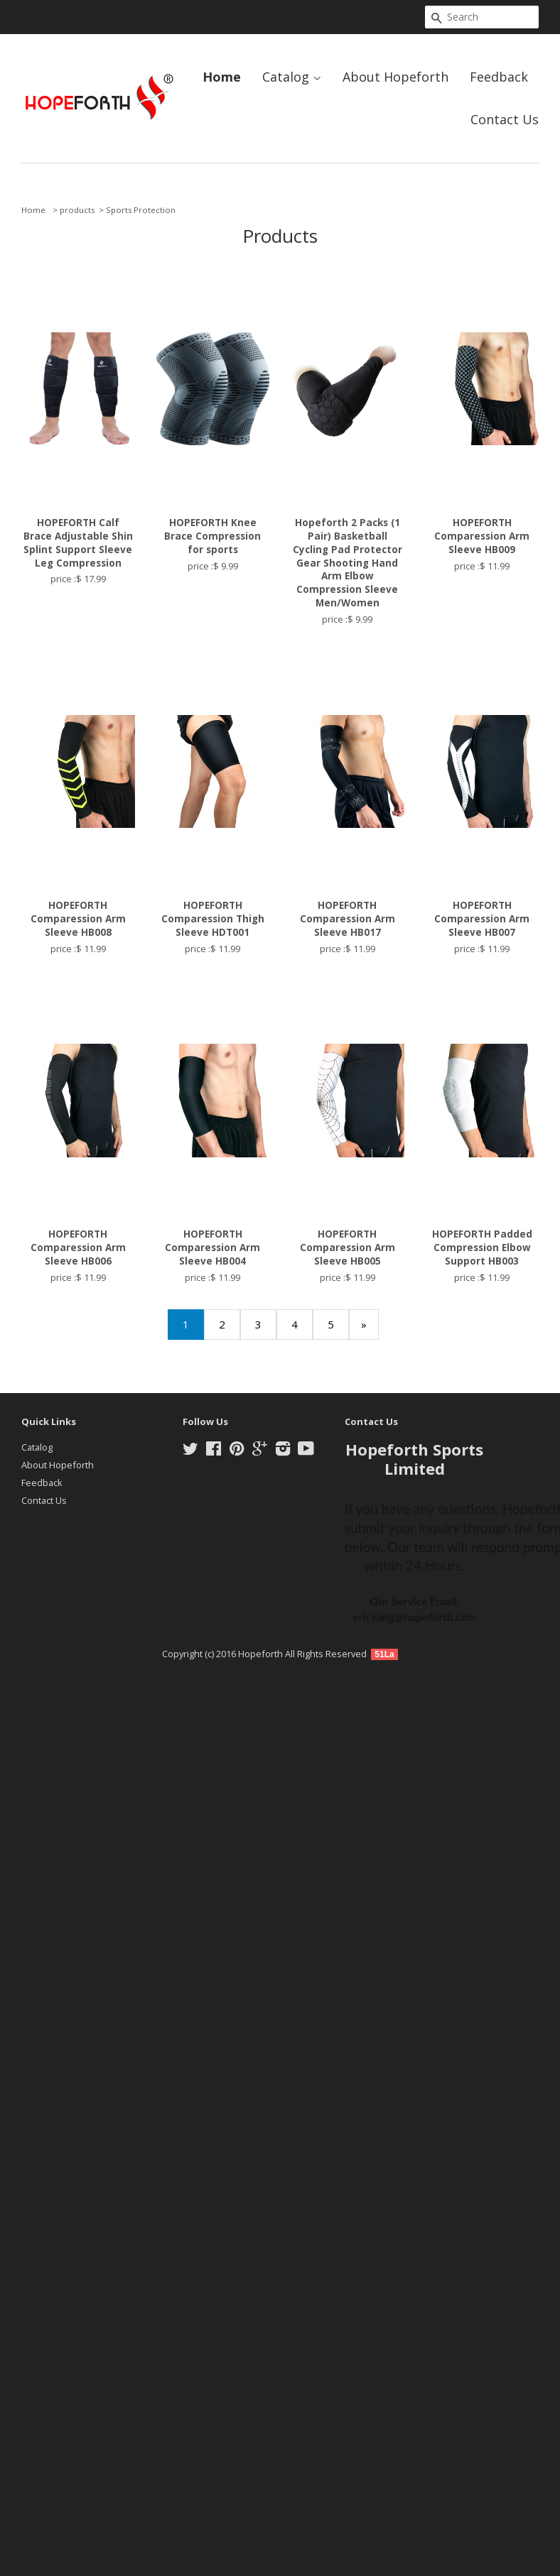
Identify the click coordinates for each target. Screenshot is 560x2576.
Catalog (291, 76)
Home (222, 76)
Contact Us (504, 119)
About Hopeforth (395, 76)
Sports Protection (141, 209)
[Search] (482, 17)
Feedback (499, 76)
